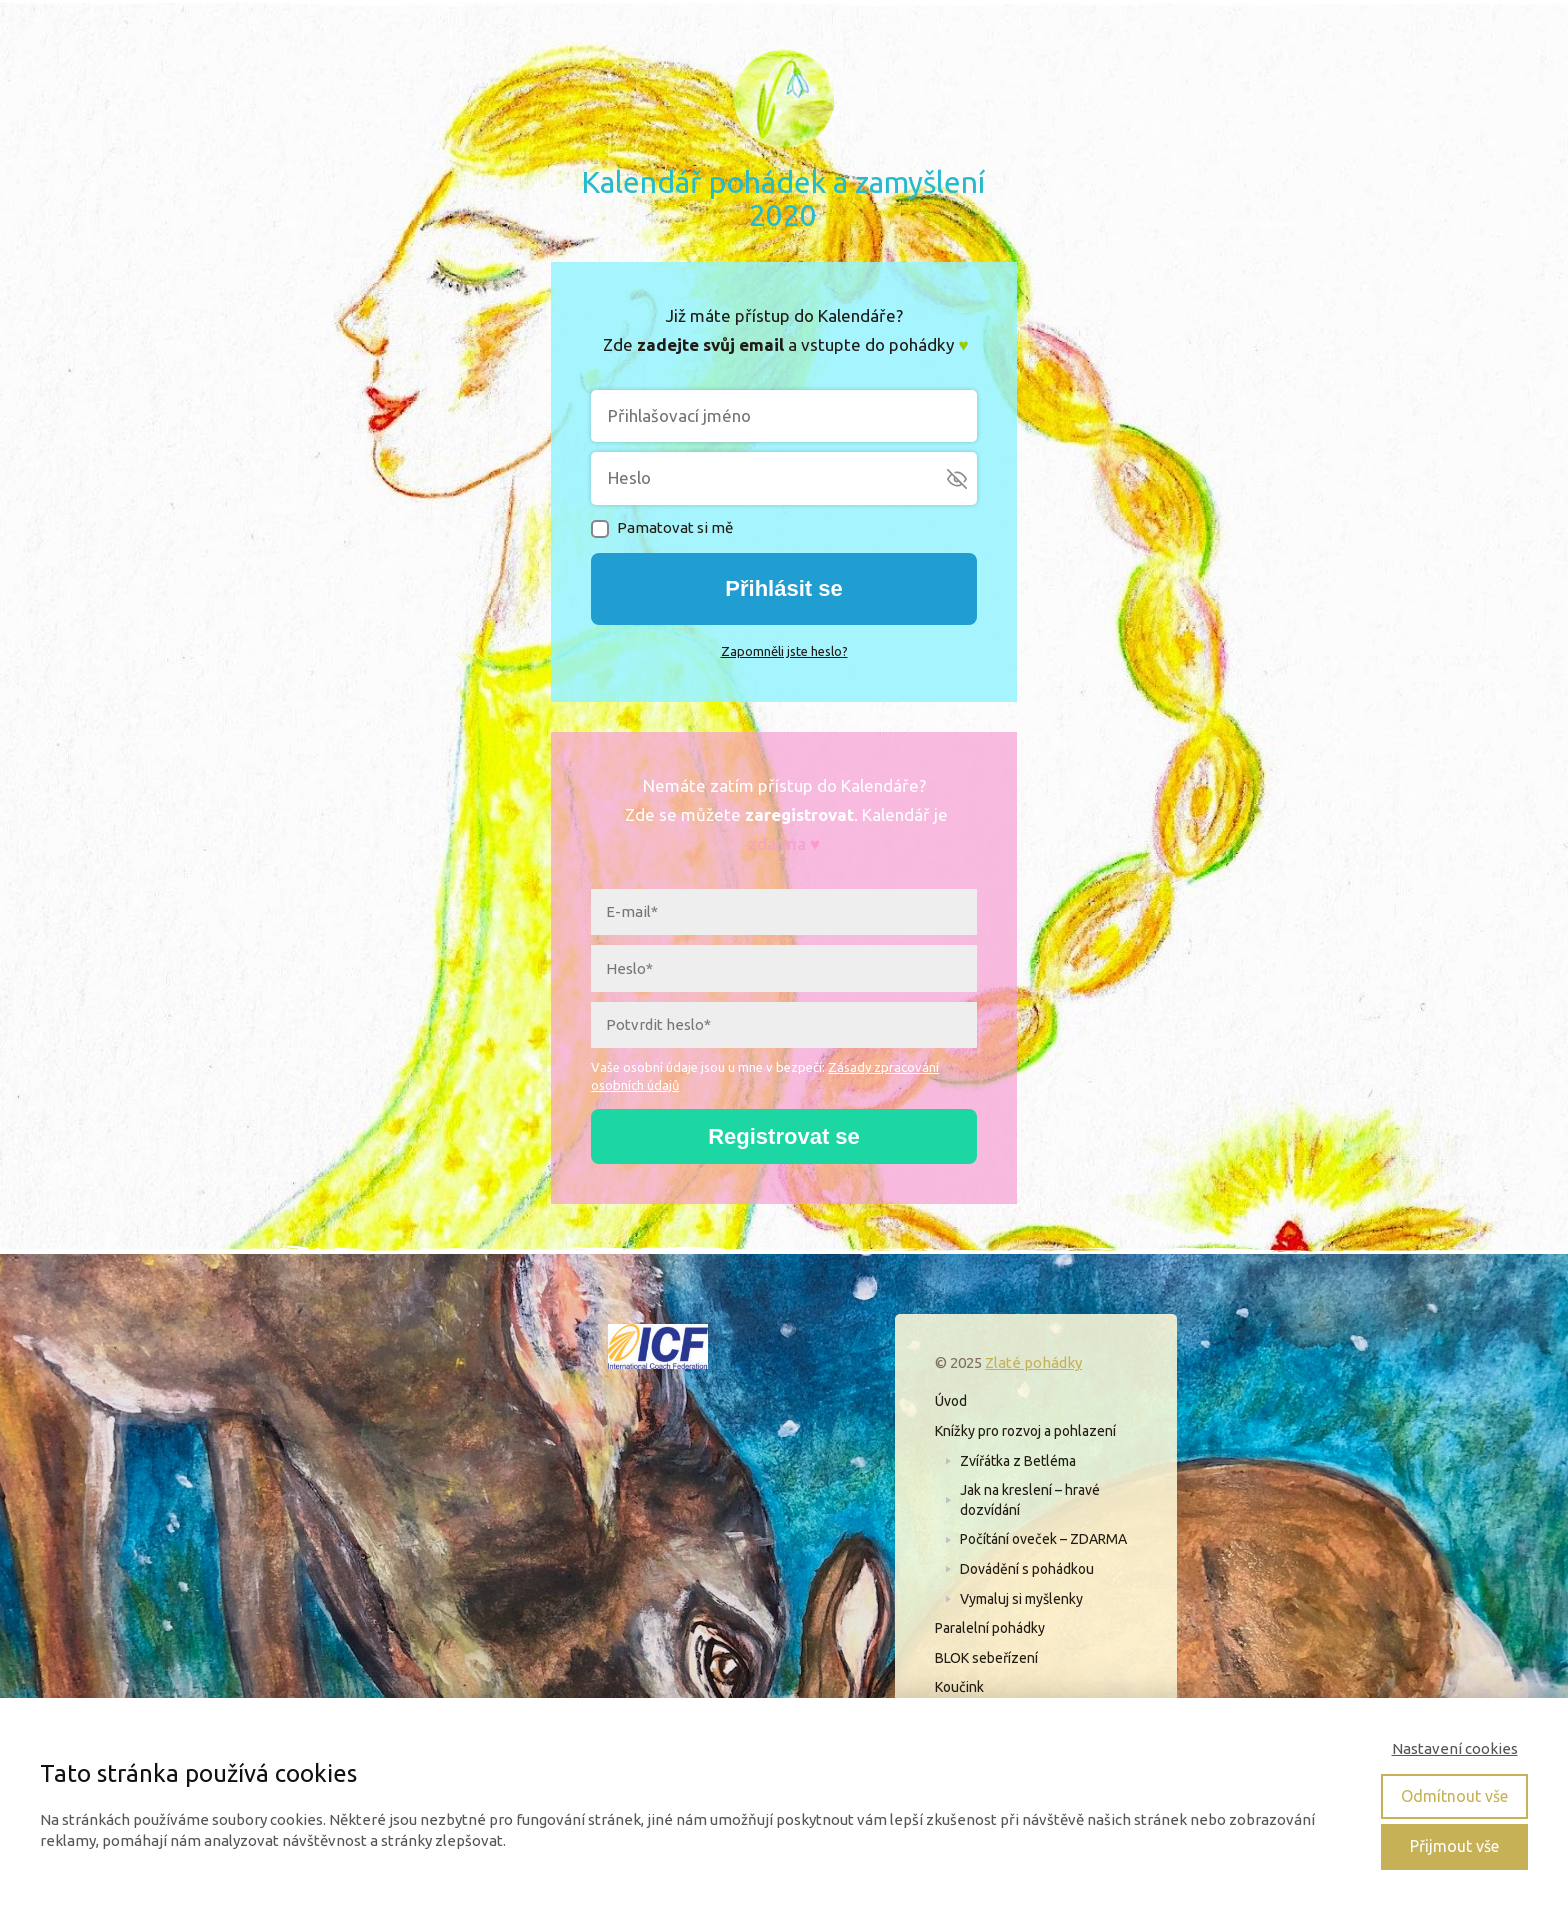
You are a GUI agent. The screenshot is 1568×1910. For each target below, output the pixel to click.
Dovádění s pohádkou (1027, 1569)
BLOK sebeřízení (986, 1658)
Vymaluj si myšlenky (1021, 1599)
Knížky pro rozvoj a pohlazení (1025, 1431)
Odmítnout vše (1454, 1796)
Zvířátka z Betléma (1018, 1461)
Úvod (951, 1401)
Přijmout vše (1454, 1846)
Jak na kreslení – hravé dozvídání (1030, 1500)
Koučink (959, 1687)
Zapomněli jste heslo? (784, 651)
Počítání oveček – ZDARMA (1043, 1539)
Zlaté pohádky (1033, 1362)
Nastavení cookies (1455, 1748)
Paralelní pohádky (990, 1628)
